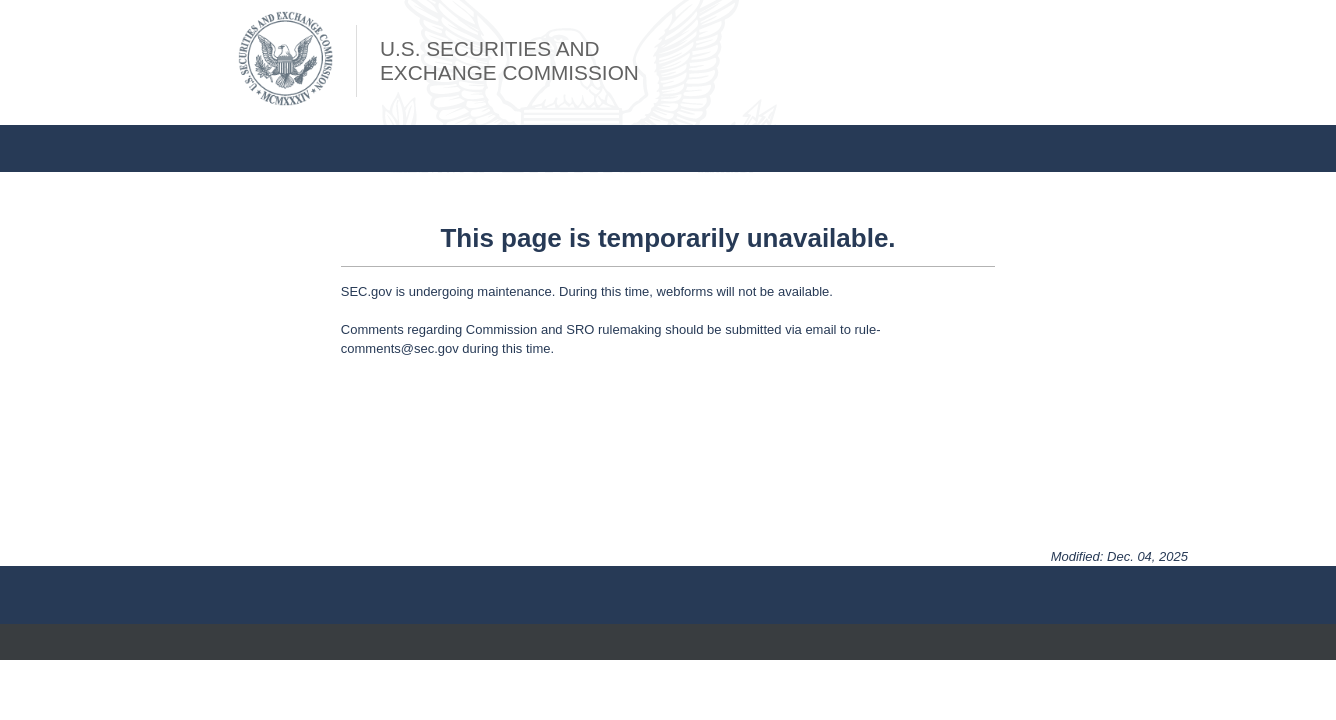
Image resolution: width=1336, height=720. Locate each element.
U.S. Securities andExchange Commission (509, 60)
